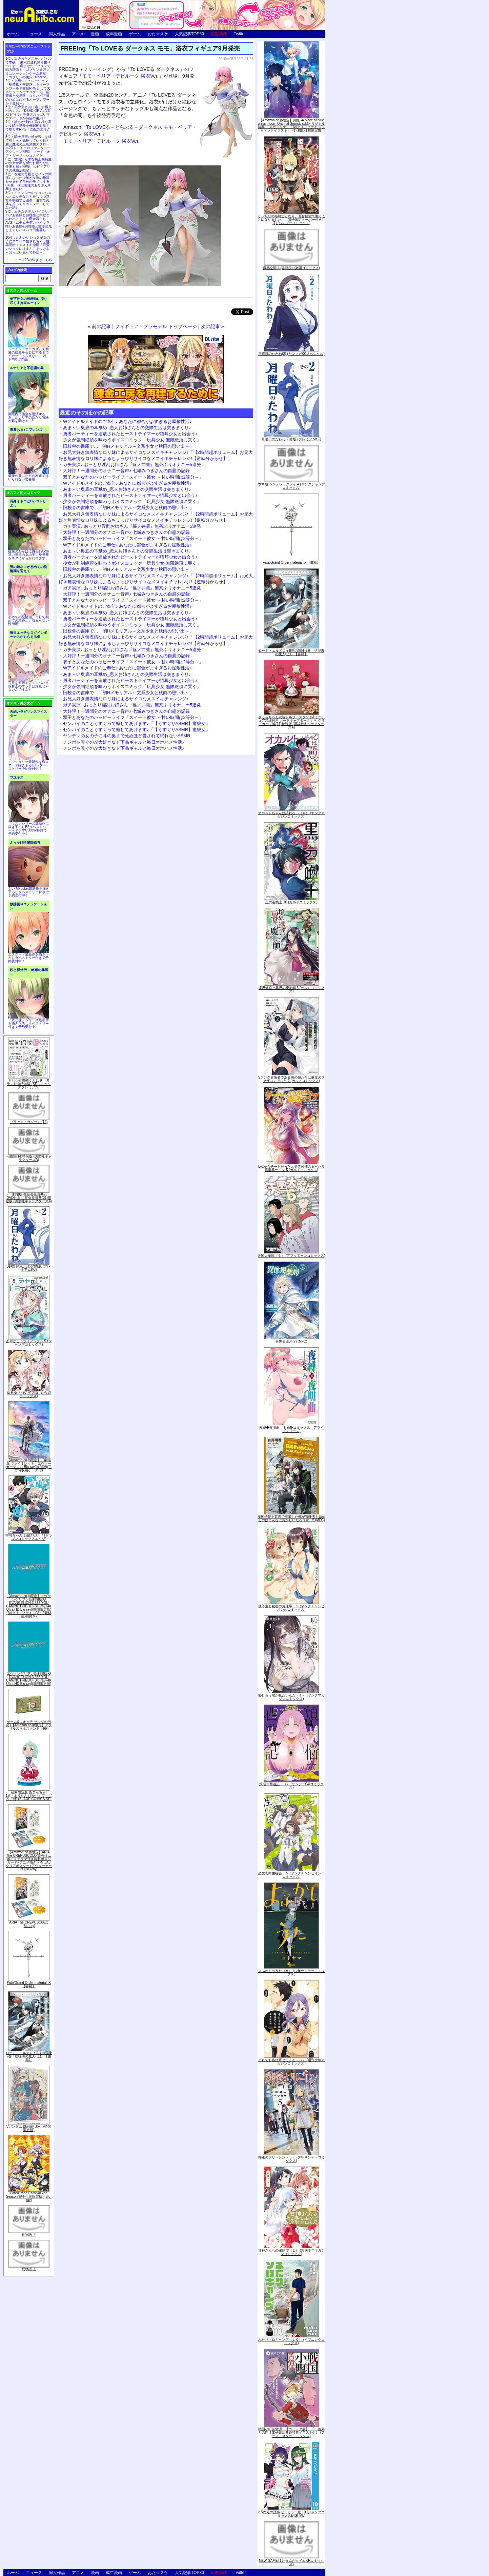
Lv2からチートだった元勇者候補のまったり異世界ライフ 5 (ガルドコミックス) (291, 1168)
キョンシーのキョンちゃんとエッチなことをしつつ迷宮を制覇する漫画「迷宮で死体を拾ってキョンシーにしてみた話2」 (28, 200)
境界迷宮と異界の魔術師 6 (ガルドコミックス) (291, 989)
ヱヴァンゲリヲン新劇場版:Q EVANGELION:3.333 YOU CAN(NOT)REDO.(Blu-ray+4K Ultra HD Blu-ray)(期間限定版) (29, 1679)
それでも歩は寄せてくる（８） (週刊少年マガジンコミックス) (291, 2061)
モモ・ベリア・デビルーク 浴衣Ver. (120, 76)
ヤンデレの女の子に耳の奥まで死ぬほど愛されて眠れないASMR (126, 735)
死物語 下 (29, 2234)
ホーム (13, 34)
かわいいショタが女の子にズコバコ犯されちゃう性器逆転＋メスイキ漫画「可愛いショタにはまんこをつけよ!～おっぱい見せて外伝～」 (27, 245)
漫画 (95, 34)
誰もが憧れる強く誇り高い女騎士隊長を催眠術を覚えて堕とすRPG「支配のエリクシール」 (28, 127)
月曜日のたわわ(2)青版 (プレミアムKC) (28, 1267)
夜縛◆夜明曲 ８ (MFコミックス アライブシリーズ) (291, 1429)
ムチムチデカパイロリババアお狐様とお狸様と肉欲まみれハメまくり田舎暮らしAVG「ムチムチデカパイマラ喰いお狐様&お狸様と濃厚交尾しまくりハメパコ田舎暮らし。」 (28, 222)
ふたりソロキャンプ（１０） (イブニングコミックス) (291, 2341)
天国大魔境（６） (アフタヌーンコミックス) (291, 1255)
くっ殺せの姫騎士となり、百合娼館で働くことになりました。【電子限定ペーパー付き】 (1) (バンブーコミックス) (291, 219)
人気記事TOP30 (189, 34)
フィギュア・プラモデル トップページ (156, 326)
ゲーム (135, 34)
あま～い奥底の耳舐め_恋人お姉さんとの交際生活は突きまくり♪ (127, 427)
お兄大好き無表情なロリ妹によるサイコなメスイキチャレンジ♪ (126, 698)
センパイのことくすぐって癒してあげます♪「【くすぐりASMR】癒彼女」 (136, 723)
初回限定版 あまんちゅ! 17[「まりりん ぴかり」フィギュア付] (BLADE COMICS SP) (29, 1795)
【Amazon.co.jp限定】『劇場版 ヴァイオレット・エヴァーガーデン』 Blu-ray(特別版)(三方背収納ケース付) (29, 1465)
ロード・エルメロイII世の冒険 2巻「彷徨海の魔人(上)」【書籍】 (29, 2056)
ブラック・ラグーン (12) (29, 1122)
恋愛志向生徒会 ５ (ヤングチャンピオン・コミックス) (291, 1874)
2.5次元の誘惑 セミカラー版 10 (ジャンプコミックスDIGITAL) (291, 2513)
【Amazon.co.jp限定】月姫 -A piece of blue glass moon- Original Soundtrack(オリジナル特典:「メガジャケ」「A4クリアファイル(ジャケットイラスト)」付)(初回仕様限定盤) (291, 125)
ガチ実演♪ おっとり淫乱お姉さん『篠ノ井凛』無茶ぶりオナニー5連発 (132, 464)
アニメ (78, 34)
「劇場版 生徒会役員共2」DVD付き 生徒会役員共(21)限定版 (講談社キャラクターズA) (29, 1197)
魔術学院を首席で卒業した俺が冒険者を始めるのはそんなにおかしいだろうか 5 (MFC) (291, 1518)
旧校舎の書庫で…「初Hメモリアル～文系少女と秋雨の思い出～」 (128, 446)
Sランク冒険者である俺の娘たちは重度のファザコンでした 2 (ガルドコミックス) (291, 1079)
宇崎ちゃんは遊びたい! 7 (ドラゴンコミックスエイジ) (28, 1537)
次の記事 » (212, 326)
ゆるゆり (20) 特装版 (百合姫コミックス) (28, 1394)
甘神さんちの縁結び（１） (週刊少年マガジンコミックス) (291, 2252)
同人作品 (57, 34)
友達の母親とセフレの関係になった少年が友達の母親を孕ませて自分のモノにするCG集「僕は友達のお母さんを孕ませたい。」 (28, 181)
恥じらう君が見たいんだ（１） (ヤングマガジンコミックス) (291, 1696)
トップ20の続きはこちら (33, 260)
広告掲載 (219, 34)
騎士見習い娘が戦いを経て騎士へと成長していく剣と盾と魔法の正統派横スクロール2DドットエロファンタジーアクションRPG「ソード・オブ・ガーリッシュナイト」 (28, 146)
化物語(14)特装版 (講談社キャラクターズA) (29, 1158)
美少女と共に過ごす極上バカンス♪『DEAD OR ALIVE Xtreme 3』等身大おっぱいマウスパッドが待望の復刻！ (28, 112)
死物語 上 (29, 2269)
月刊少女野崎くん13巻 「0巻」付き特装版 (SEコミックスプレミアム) (28, 1084)
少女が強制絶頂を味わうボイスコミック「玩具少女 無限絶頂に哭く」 (132, 439)
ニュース (34, 34)
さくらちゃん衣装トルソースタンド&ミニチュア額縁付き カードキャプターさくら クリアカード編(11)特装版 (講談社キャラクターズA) (291, 722)
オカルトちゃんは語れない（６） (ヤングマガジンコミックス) (291, 814)
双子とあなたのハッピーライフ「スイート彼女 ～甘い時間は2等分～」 (133, 477)
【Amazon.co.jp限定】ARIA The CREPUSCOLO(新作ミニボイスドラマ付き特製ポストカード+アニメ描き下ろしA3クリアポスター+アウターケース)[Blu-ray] (29, 1860)
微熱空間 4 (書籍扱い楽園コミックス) (291, 268)
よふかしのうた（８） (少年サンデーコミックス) (291, 1972)
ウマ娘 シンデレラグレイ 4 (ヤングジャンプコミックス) (291, 485)
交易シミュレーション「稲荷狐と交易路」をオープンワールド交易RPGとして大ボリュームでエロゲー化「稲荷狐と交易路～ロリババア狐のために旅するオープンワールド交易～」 (27, 92)
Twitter (240, 34)
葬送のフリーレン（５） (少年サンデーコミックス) (291, 2158)
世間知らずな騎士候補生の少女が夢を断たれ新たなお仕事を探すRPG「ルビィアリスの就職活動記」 (28, 164)
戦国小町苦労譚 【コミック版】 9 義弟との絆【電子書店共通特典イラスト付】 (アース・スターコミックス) (291, 2432)
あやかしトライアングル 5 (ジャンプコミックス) (29, 1342)
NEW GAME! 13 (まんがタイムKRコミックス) (291, 2562)
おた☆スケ (158, 34)
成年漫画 (114, 34)
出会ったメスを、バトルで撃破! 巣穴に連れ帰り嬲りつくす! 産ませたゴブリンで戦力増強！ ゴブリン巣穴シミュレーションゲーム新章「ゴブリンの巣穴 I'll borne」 (28, 68)
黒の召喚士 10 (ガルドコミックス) (291, 902)
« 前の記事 (99, 326)
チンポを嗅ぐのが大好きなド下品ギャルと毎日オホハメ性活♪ (123, 742)
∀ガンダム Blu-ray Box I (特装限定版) (28, 2128)
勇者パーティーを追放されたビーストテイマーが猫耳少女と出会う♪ (130, 433)
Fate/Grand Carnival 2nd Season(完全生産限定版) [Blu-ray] (29, 2196)
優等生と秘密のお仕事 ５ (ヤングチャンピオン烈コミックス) (291, 1607)
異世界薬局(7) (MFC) (291, 1341)
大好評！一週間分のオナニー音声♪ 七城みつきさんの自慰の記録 (126, 470)
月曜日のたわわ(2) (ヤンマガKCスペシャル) (291, 354)
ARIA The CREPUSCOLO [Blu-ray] (28, 1924)
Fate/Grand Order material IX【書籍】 (29, 1984)
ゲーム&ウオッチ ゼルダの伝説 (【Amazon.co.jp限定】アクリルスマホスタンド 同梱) (29, 1725)
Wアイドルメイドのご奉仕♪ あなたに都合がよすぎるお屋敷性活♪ (127, 421)
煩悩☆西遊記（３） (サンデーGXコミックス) (291, 1785)
